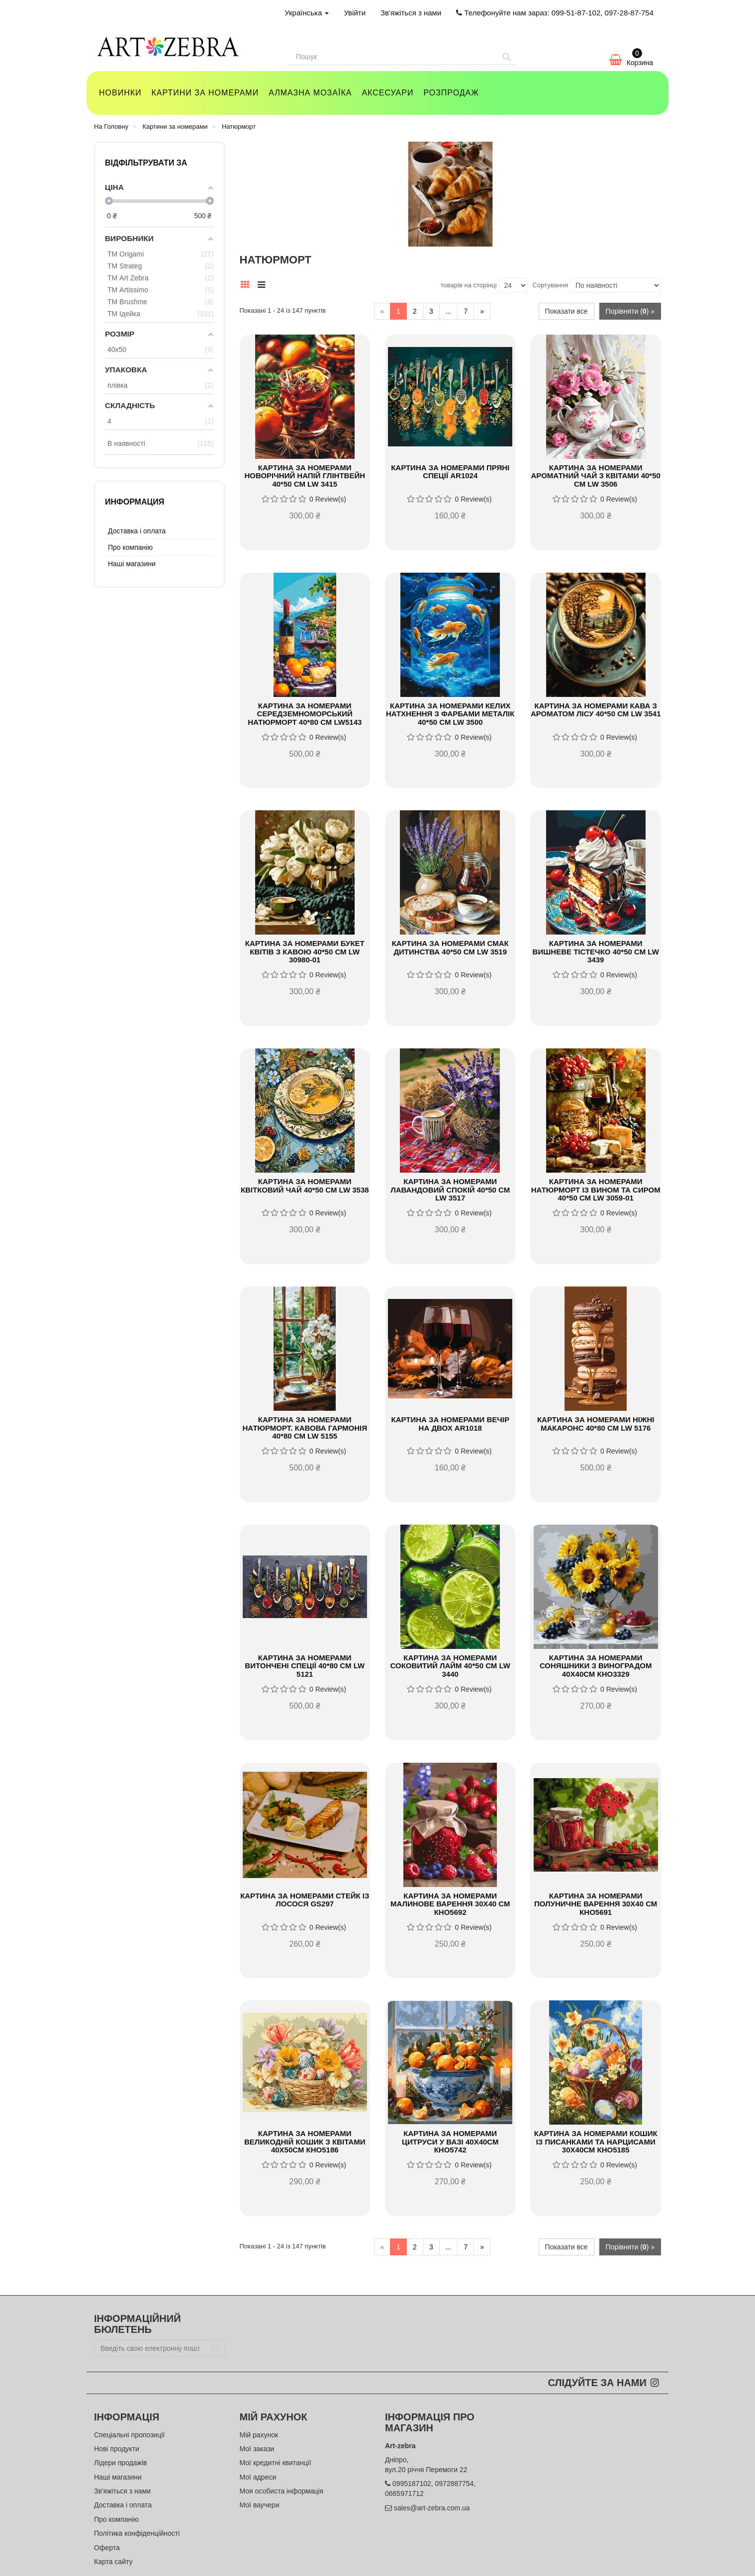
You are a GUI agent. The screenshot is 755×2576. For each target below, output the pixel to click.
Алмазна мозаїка (310, 92)
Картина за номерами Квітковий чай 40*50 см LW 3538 (305, 1185)
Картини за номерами (205, 92)
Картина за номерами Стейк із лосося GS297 (304, 1899)
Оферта (107, 2548)
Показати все (566, 311)
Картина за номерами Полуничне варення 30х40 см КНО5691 (595, 1903)
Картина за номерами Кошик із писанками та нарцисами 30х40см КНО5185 (596, 2141)
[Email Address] (150, 2348)
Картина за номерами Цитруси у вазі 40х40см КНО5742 (450, 2141)
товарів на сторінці (469, 285)
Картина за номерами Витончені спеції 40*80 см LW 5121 (305, 1665)
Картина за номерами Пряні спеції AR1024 (450, 471)
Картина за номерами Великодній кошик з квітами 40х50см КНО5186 (304, 2141)
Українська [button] (306, 12)
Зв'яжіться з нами (410, 12)
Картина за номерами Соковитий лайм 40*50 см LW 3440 (450, 1665)
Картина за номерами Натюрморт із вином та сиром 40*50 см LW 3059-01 (596, 1189)
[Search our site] (393, 56)
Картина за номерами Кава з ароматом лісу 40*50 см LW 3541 (596, 709)
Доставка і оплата (137, 531)
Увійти (355, 12)
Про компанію (130, 547)
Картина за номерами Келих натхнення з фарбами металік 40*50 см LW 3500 (450, 713)
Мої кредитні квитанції (275, 2463)
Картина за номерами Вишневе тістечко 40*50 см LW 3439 (596, 951)
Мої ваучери (260, 2505)
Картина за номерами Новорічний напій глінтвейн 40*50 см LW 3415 (304, 475)
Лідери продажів (120, 2463)
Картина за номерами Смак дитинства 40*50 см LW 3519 (450, 947)
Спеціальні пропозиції (129, 2435)
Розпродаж (451, 92)
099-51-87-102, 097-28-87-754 (603, 12)
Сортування (550, 285)
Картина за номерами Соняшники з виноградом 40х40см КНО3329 (596, 1665)
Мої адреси (258, 2477)
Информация (134, 502)
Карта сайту (113, 2562)
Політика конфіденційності (137, 2533)
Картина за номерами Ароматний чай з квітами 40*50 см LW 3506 (596, 475)
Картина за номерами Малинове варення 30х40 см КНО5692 (450, 1903)
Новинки (120, 92)
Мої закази (257, 2449)
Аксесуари (387, 92)
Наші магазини (132, 564)
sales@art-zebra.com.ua (432, 2508)
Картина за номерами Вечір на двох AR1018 (450, 1423)
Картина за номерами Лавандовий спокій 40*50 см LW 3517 (450, 1189)
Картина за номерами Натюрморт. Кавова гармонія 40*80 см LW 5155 (305, 1427)
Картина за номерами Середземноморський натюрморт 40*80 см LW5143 (305, 713)
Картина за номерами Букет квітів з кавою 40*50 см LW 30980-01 (305, 951)
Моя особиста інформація (282, 2491)
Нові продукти (116, 2449)
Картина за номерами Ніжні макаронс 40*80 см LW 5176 (596, 1423)
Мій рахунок (259, 2435)
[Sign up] (215, 2348)
